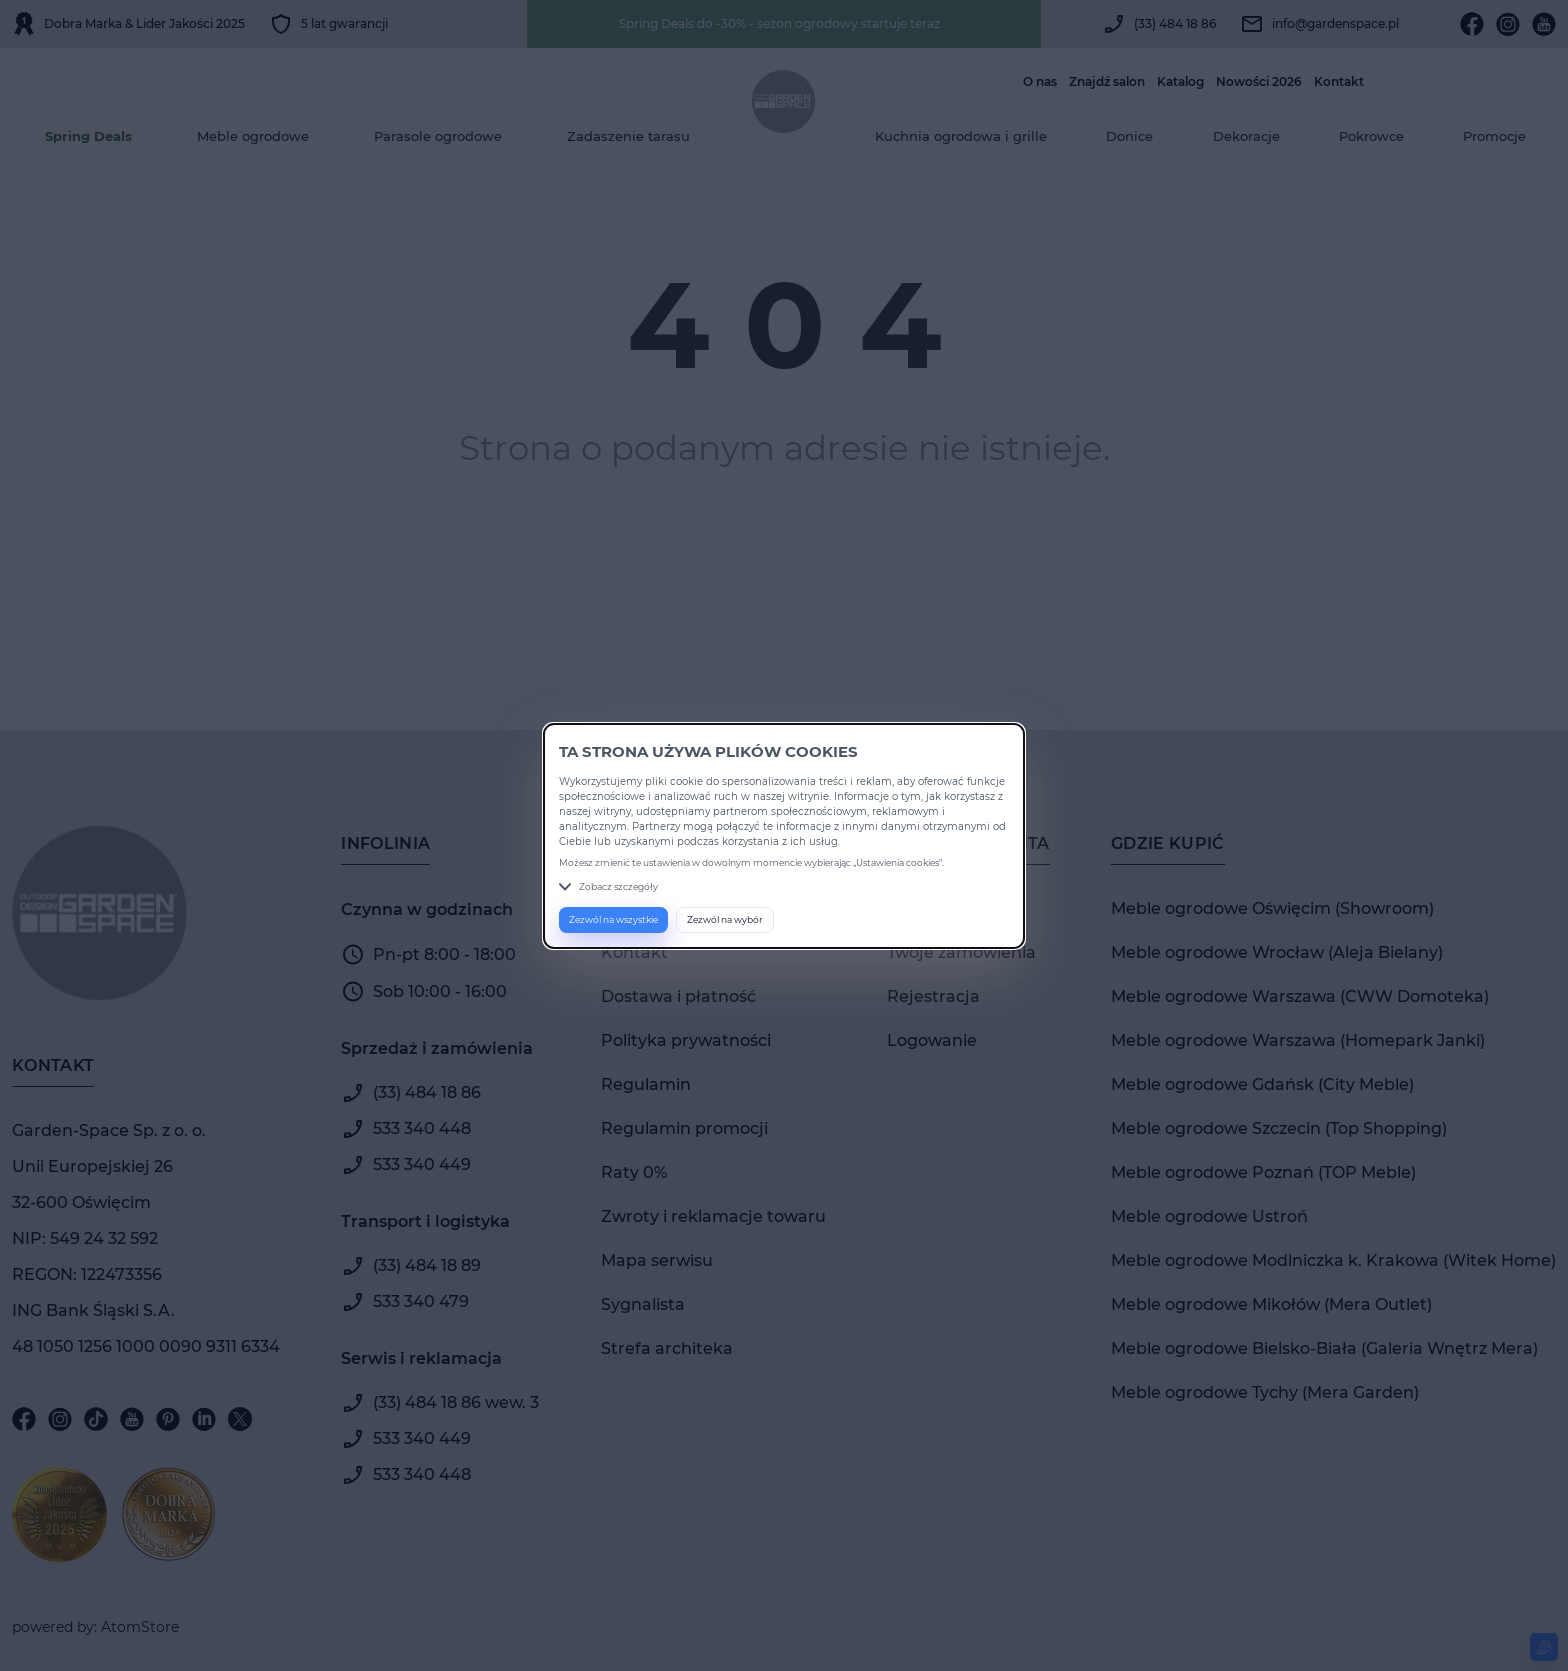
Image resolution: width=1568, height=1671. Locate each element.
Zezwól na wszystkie (613, 919)
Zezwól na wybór (725, 919)
